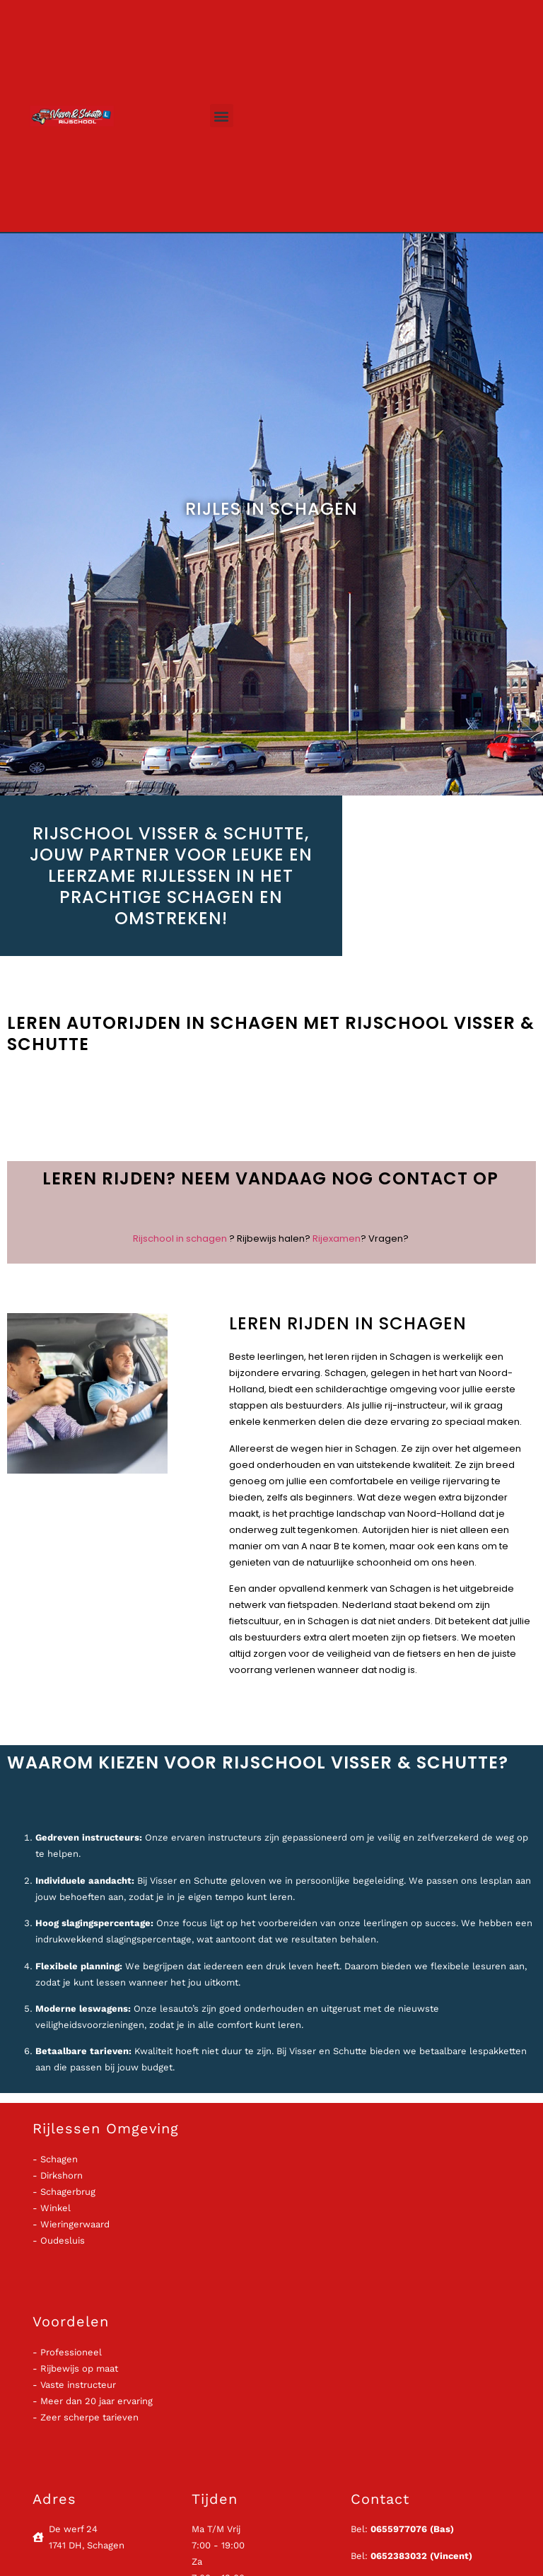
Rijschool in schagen (180, 1238)
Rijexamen (337, 1238)
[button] (221, 115)
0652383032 (398, 2556)
